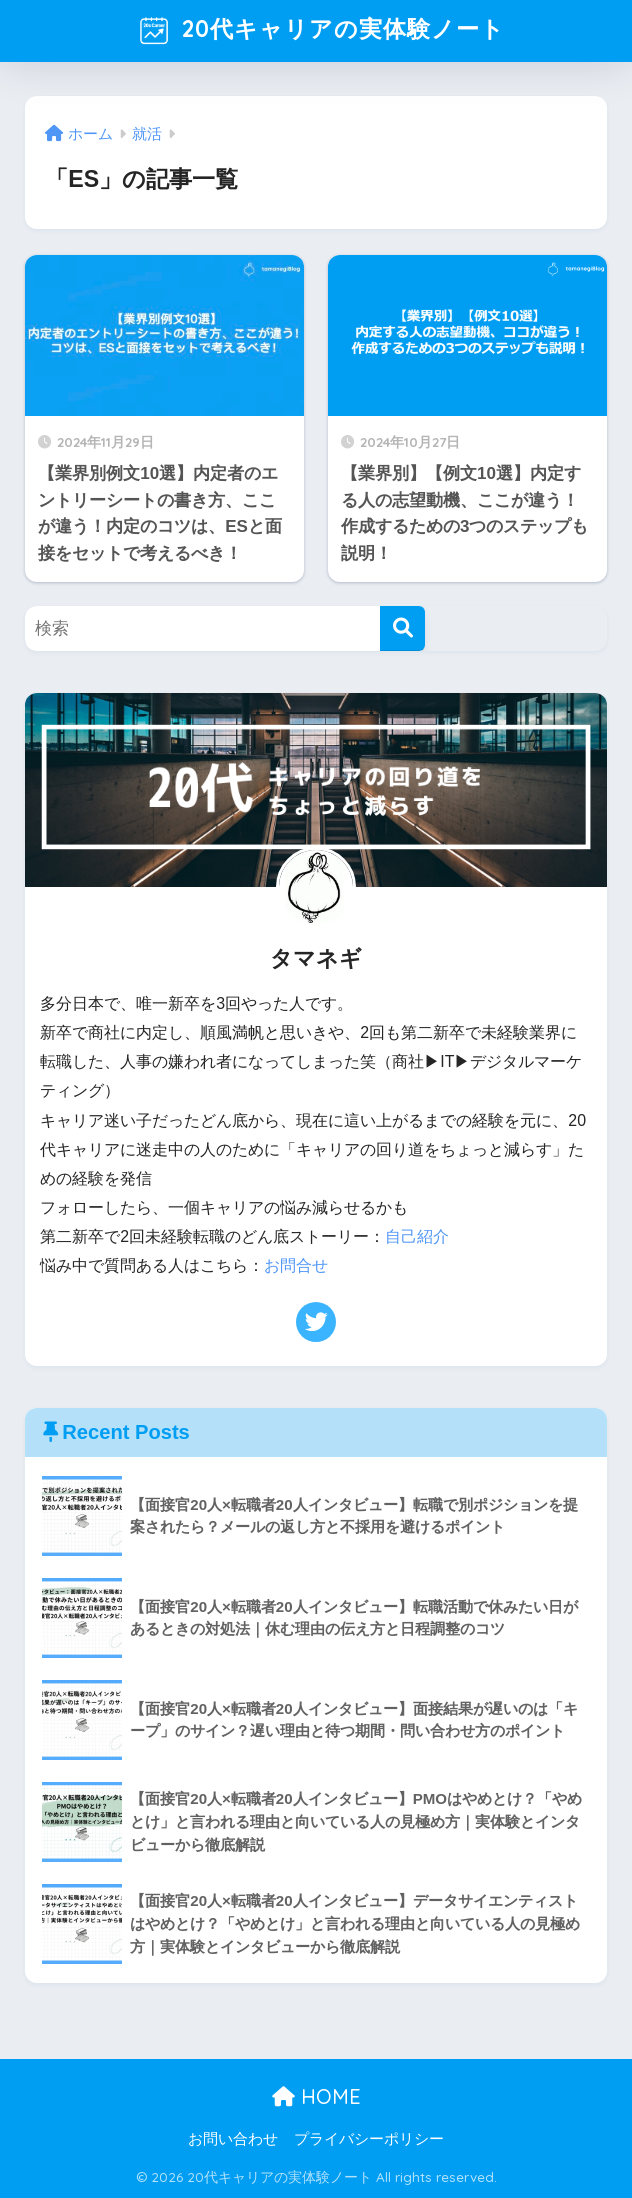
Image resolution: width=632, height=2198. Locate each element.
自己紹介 (417, 1236)
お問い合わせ (233, 2139)
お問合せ (296, 1265)
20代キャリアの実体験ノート (319, 31)
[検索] (402, 628)
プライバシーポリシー (369, 2139)
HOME (316, 2096)
